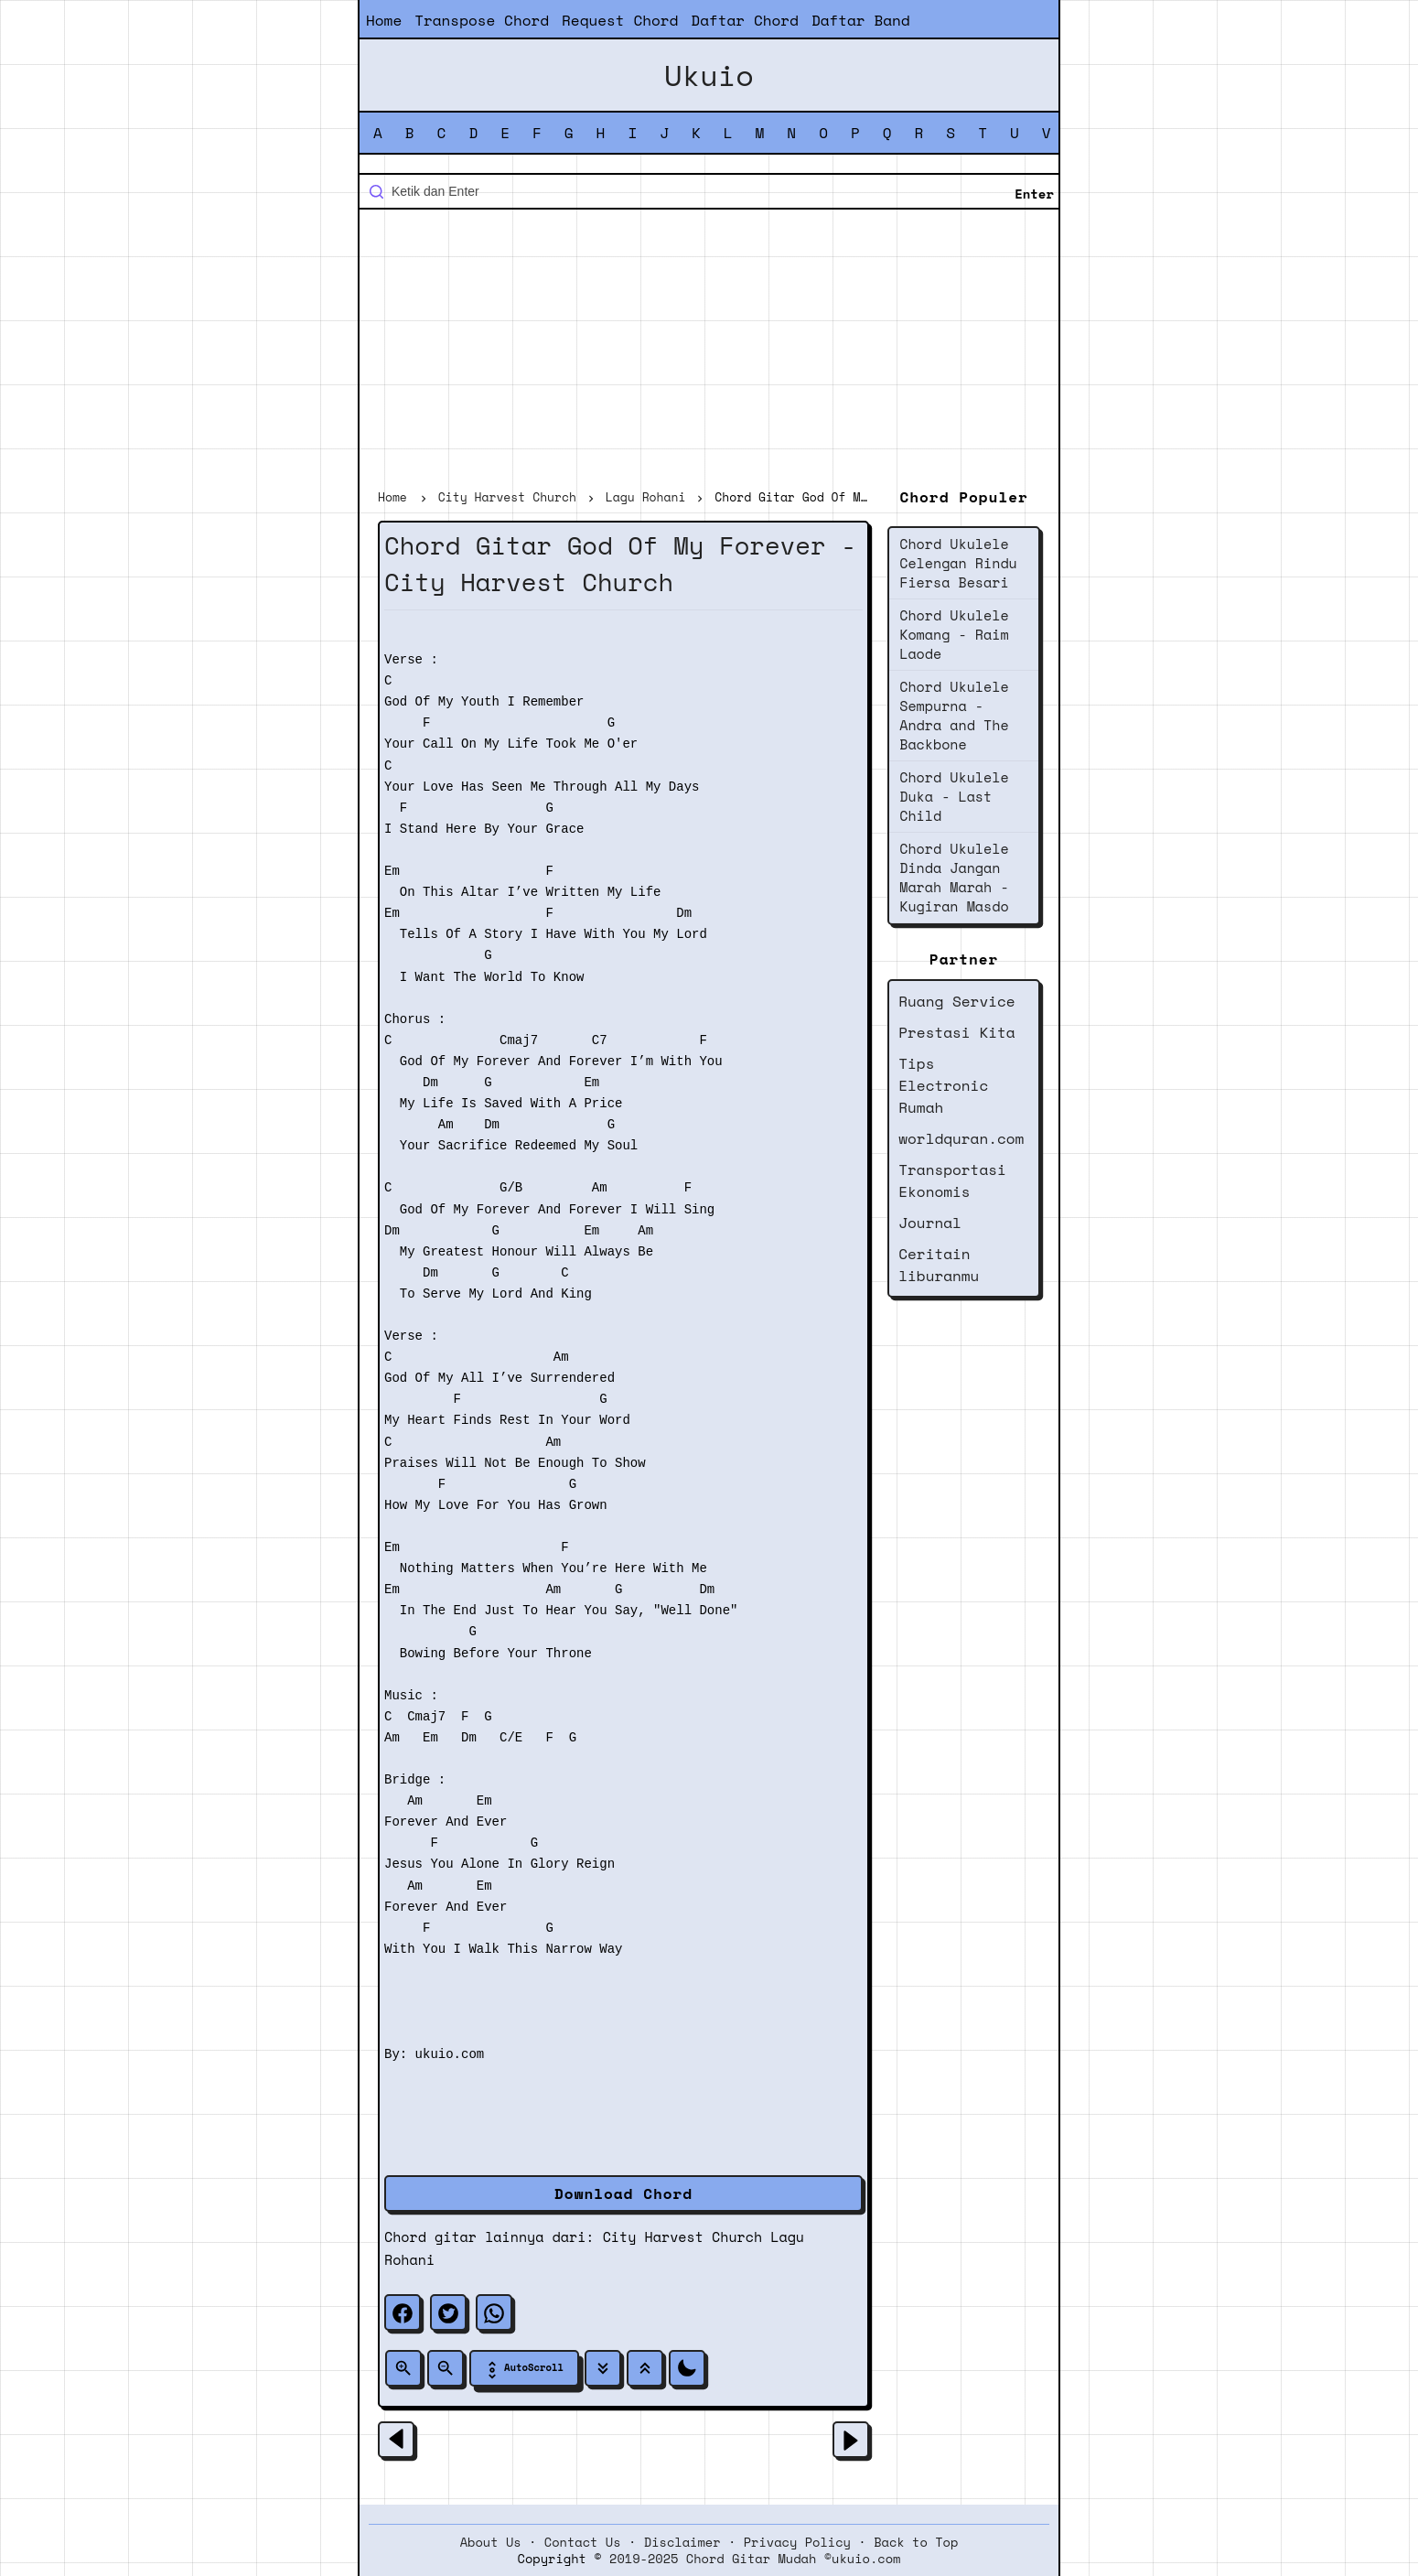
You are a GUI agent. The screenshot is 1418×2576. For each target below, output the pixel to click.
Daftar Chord (745, 20)
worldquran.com (961, 1138)
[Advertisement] (709, 351)
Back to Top (916, 2542)
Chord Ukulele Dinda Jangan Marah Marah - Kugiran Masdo (953, 877)
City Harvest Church (682, 2236)
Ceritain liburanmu (938, 1265)
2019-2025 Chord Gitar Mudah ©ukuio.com (754, 2558)
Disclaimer (682, 2542)
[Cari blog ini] (709, 191)
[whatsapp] (494, 2312)
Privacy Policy (797, 2542)
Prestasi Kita (956, 1032)
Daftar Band (860, 20)
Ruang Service (956, 1001)
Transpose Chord (481, 20)
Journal (929, 1223)
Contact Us (582, 2542)
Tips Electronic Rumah (943, 1085)
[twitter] (448, 2312)
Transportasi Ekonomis (952, 1180)
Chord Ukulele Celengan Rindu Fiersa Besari (958, 563)
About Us (490, 2542)
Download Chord (623, 2193)
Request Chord (620, 20)
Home (384, 20)
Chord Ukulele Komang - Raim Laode (953, 634)
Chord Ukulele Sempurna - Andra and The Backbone (953, 715)
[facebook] (402, 2312)
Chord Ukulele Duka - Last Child (953, 796)
